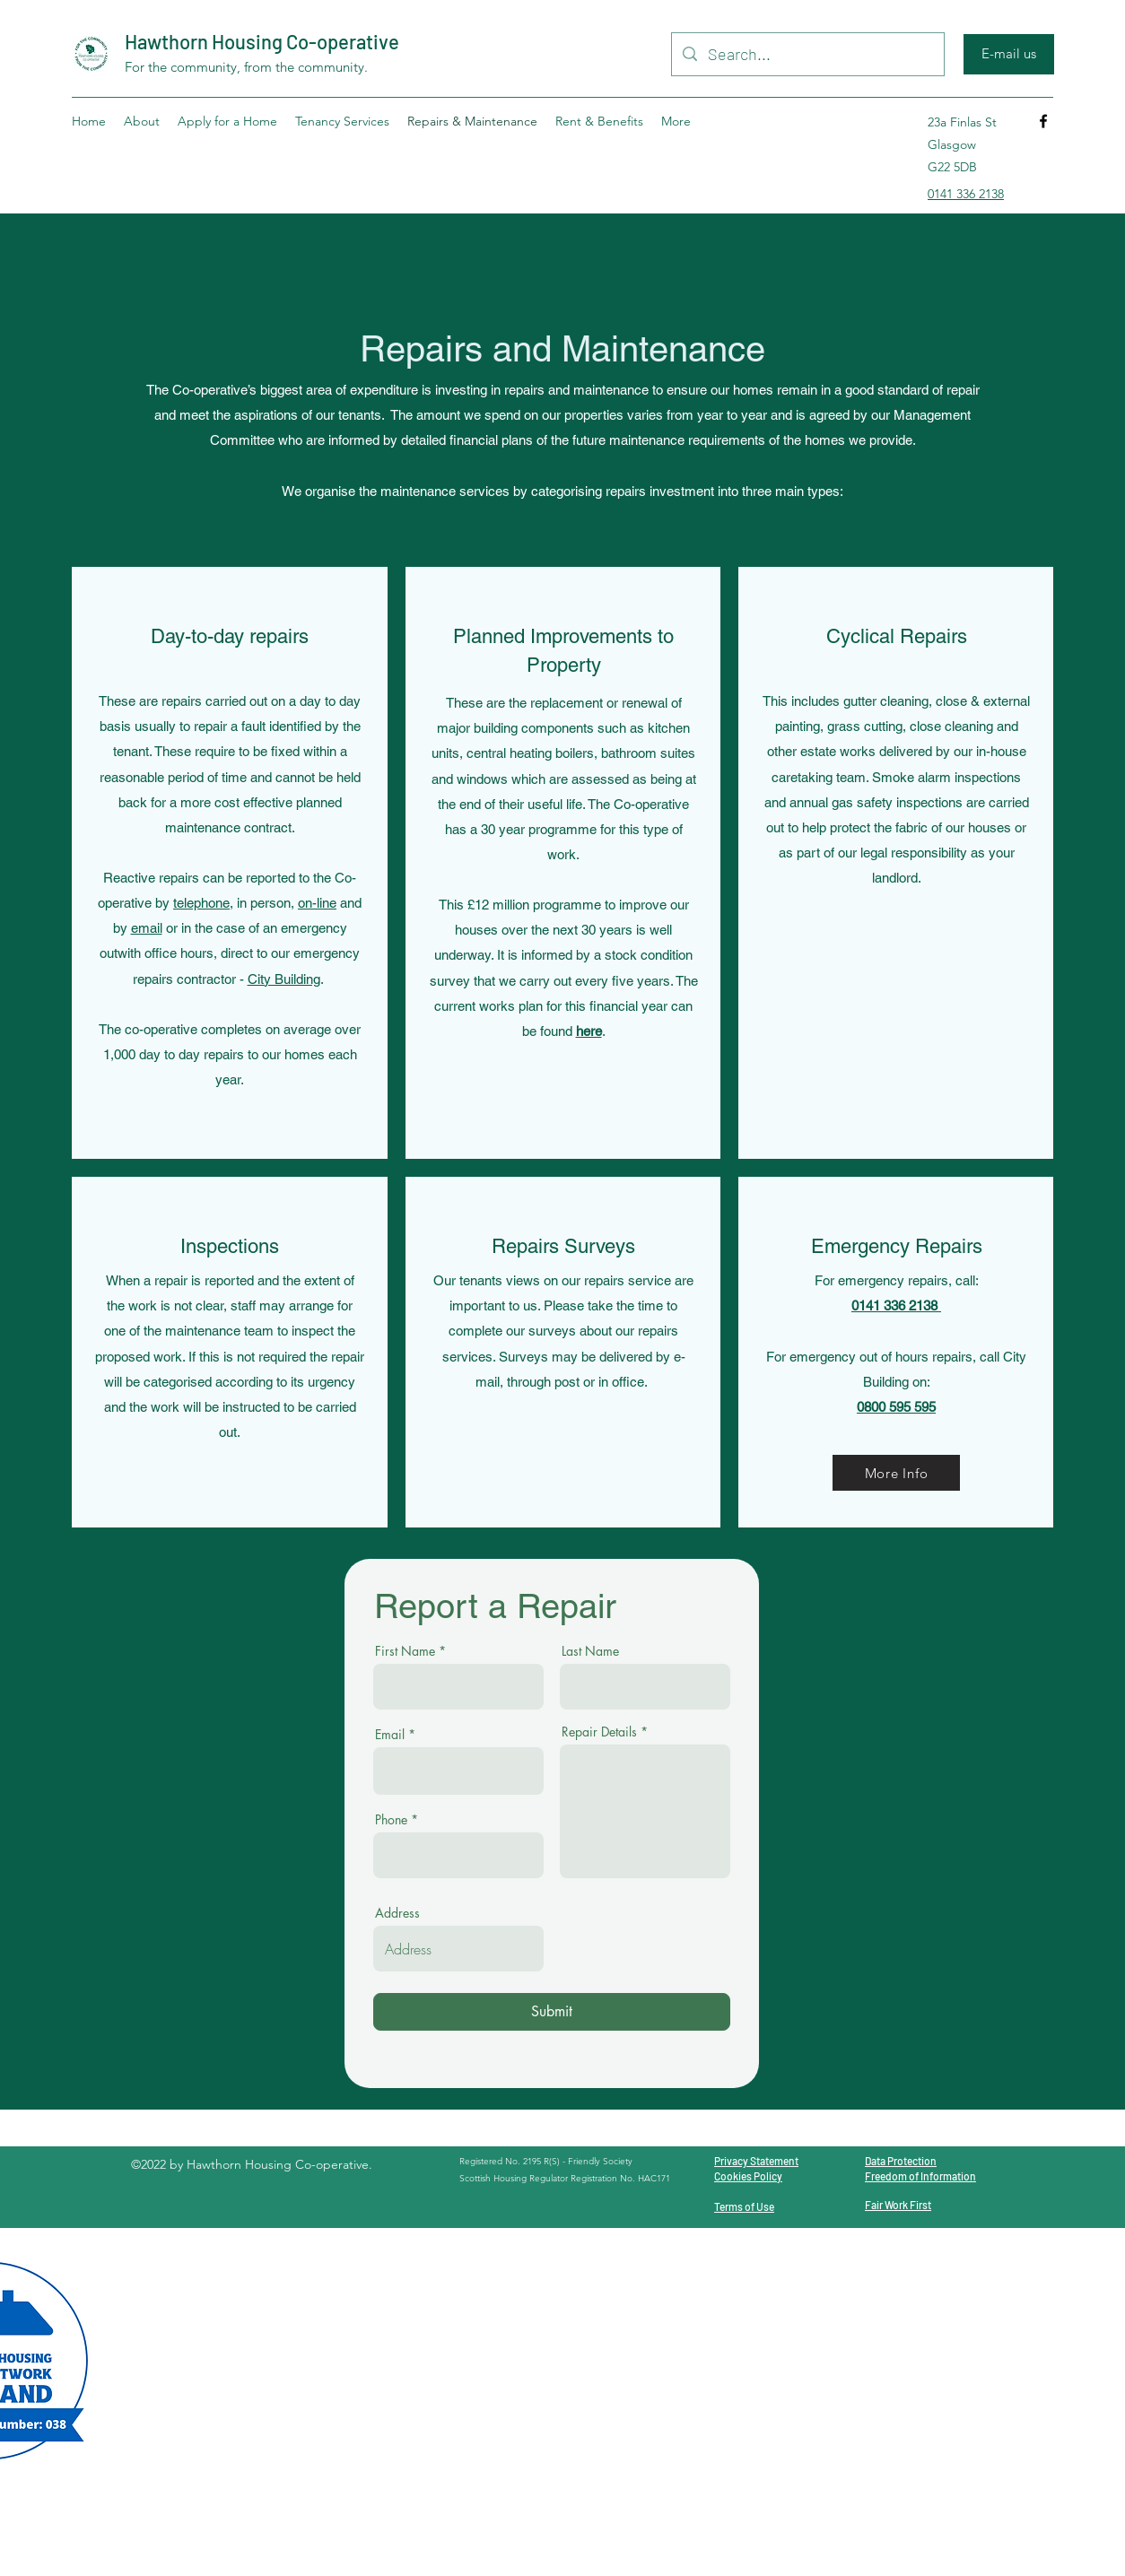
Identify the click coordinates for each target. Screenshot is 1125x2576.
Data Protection (901, 2160)
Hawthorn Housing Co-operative (262, 41)
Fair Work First (898, 2204)
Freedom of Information (920, 2176)
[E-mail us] (1009, 54)
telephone (201, 902)
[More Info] (896, 1473)
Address (397, 1913)
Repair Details (599, 1732)
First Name (405, 1651)
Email (390, 1734)
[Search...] (807, 54)
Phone (391, 1820)
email (146, 928)
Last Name (590, 1651)
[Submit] (551, 2012)
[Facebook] (1043, 121)
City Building (284, 979)
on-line (317, 902)
